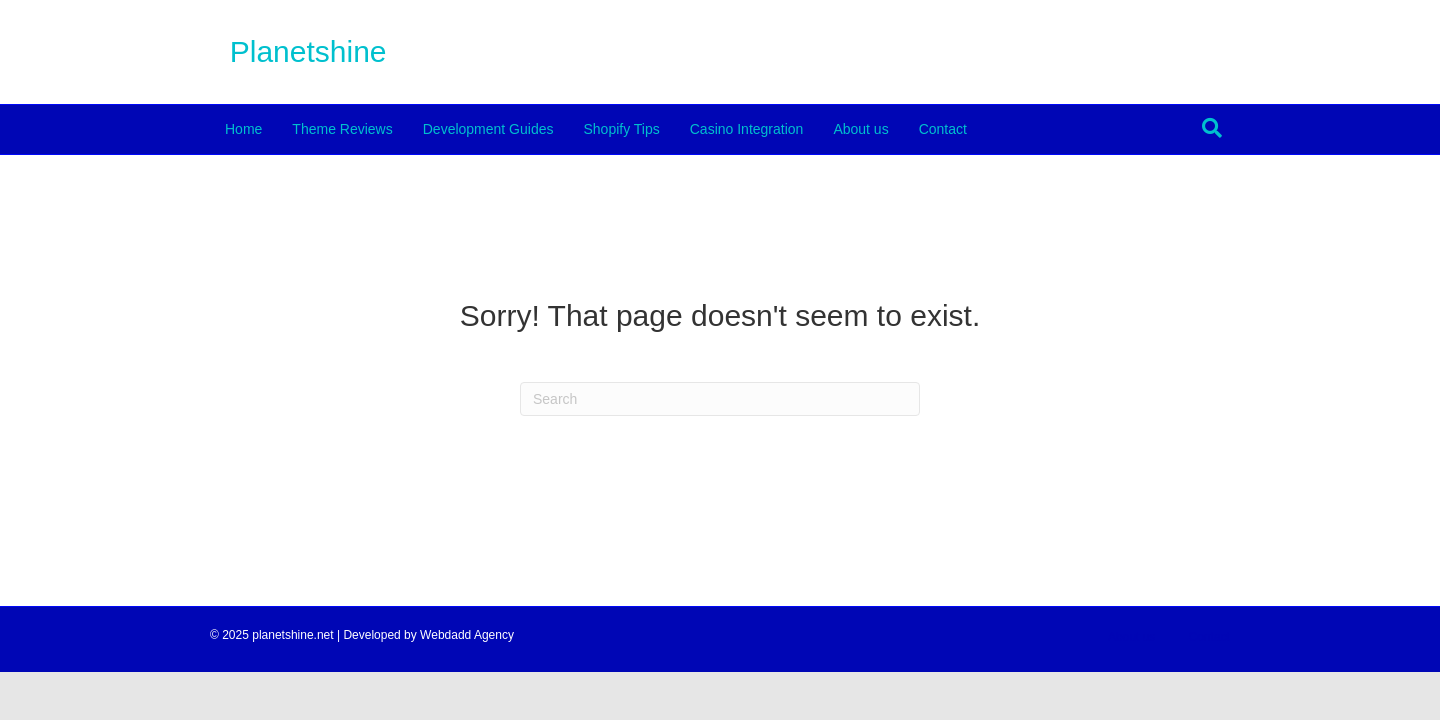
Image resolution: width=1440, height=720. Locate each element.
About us (860, 129)
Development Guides (488, 129)
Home (243, 129)
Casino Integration (747, 129)
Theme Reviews (342, 129)
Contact (943, 129)
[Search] (1212, 128)
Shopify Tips (621, 129)
